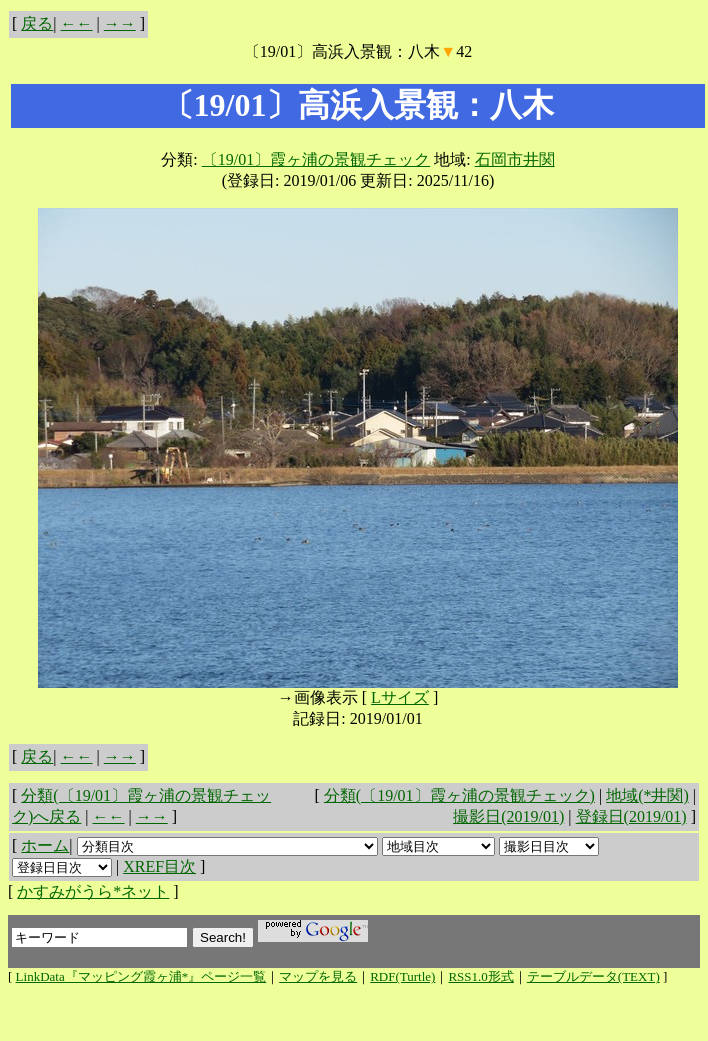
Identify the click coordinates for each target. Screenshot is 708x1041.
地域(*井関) (647, 795)
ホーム (45, 845)
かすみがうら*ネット (93, 891)
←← (77, 23)
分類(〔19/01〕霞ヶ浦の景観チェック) (459, 795)
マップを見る (318, 976)
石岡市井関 (515, 159)
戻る (37, 23)
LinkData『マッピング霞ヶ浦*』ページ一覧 (141, 976)
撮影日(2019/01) (508, 816)
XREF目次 (159, 866)
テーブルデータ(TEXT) (593, 976)
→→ (120, 23)
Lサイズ (400, 697)
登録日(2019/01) (631, 816)
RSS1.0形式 (480, 976)
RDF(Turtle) (402, 976)
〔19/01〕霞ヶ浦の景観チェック (316, 159)
